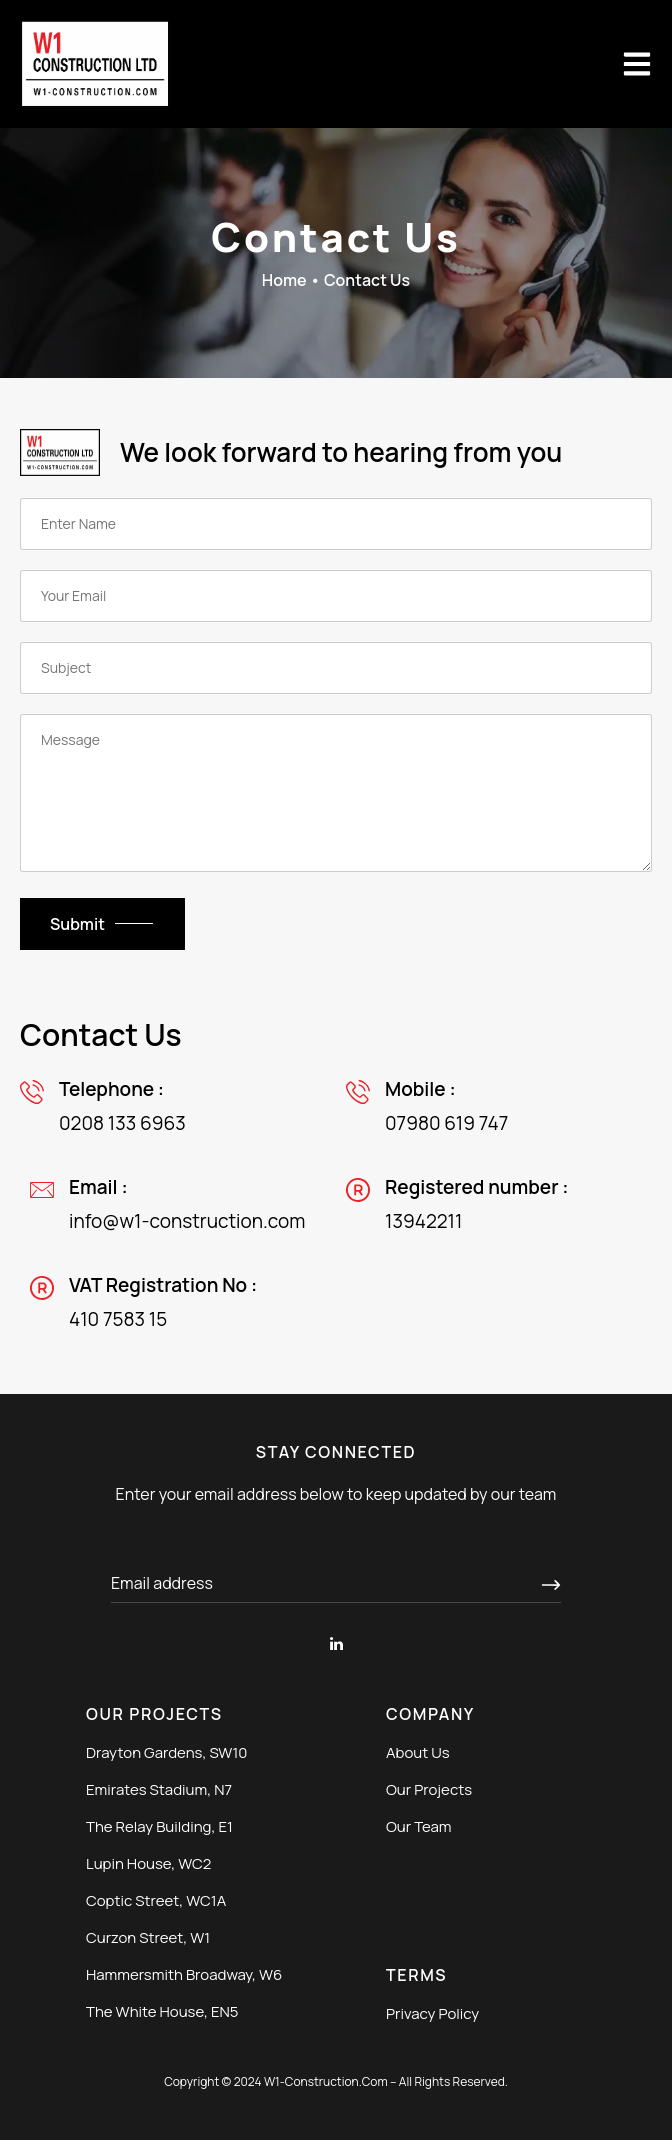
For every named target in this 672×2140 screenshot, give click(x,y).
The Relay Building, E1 (159, 1826)
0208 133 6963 (122, 1123)
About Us (418, 1752)
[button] (637, 64)
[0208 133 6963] (32, 1092)
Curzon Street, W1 (148, 1937)
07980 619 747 (446, 1123)
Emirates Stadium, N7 (159, 1789)
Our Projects (429, 1789)
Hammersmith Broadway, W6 (184, 1974)
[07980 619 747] (358, 1092)
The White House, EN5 (162, 2011)
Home (284, 280)
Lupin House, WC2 (148, 1863)
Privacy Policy (432, 2013)
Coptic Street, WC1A (156, 1900)
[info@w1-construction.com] (42, 1190)
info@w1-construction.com (187, 1221)
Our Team (419, 1826)
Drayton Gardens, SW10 (166, 1752)
